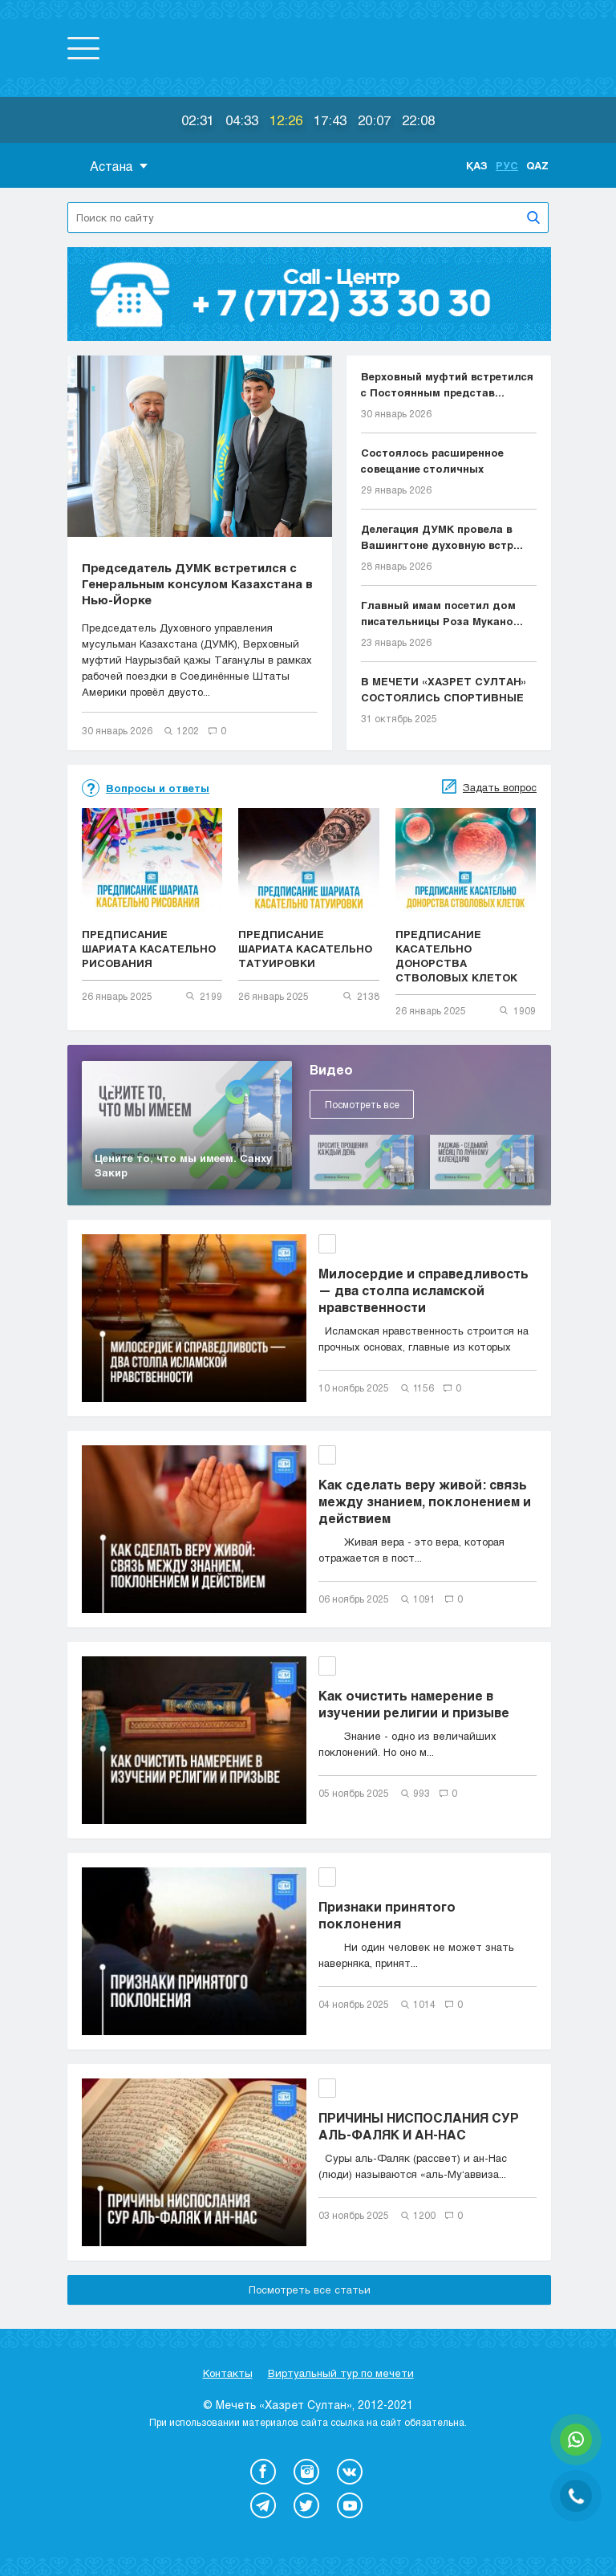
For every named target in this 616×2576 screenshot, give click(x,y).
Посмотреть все (362, 1104)
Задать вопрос (500, 787)
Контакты (228, 2373)
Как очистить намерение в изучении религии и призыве (413, 1704)
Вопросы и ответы (157, 788)
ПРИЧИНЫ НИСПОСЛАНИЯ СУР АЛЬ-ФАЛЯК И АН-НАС (418, 2126)
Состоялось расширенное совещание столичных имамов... (432, 461)
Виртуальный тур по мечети (341, 2373)
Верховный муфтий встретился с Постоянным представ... (447, 384)
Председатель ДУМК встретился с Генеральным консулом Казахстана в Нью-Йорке (197, 583)
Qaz (537, 165)
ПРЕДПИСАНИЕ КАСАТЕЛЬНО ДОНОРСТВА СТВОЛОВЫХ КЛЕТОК (456, 956)
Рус (507, 165)
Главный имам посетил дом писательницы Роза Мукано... (442, 613)
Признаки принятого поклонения (387, 1915)
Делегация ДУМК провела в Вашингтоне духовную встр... (442, 536)
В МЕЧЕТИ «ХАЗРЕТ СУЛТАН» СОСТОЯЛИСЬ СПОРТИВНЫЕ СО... (444, 690)
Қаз (477, 165)
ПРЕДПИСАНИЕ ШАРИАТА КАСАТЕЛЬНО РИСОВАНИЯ (149, 948)
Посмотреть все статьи (310, 2289)
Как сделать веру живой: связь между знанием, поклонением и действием (424, 1501)
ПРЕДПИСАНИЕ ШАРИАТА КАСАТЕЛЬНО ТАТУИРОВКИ (305, 948)
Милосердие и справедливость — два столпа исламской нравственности (423, 1290)
